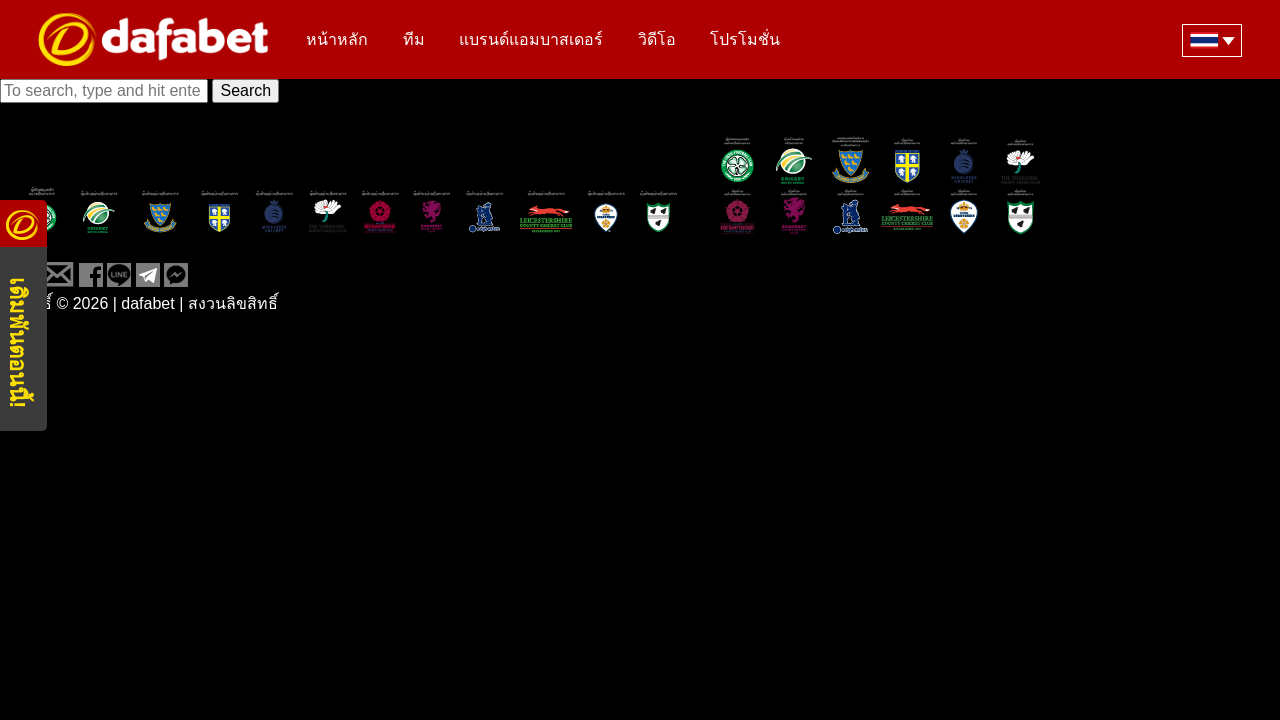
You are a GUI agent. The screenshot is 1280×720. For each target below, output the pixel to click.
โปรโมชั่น (745, 41)
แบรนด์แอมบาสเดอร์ (531, 41)
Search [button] (245, 90)
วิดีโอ (657, 41)
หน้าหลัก (337, 41)
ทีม (414, 41)
